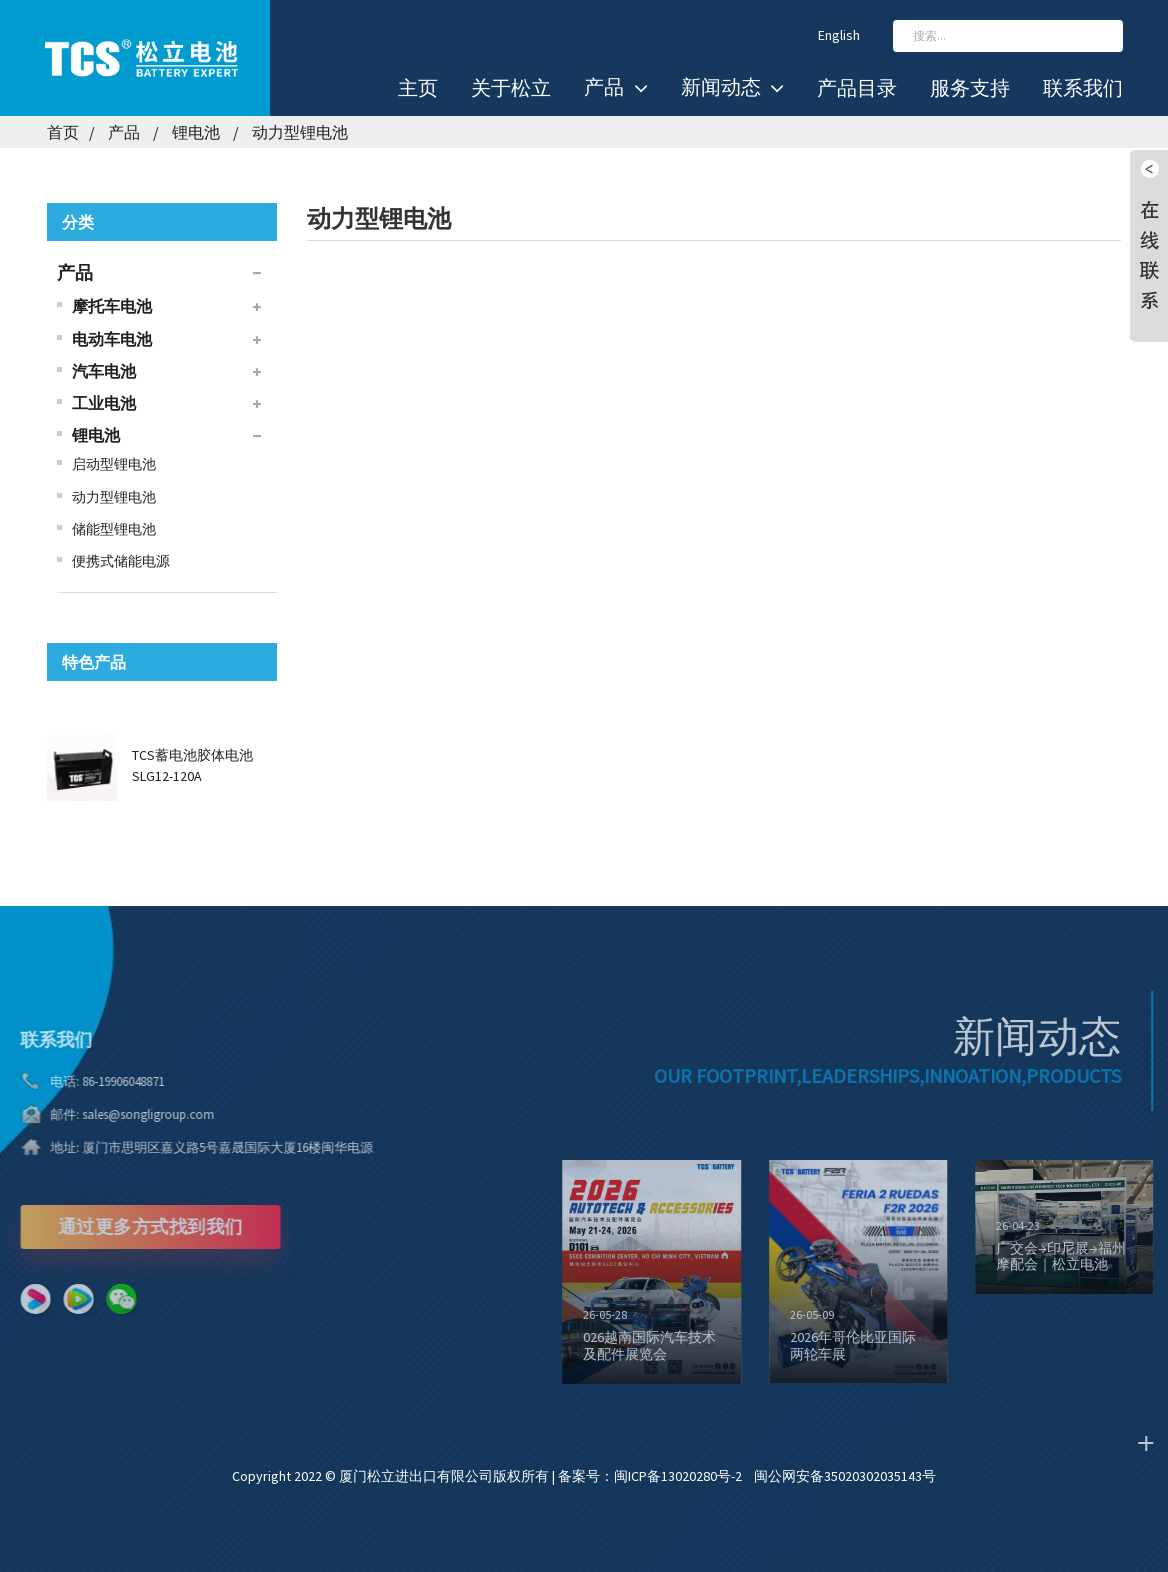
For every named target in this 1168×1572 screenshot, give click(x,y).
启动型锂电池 (114, 464)
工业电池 (104, 403)
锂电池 (196, 132)
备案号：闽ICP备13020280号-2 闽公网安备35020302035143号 (747, 1476)
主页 (418, 88)
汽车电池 (104, 371)
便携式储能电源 (121, 561)
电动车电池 (112, 339)
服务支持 (970, 88)
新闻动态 (732, 88)
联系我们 (1083, 88)
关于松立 (511, 88)
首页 (63, 132)
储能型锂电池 (114, 529)
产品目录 (857, 88)
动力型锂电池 (300, 132)
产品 (615, 88)
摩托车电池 (112, 306)
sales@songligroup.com (124, 1114)
